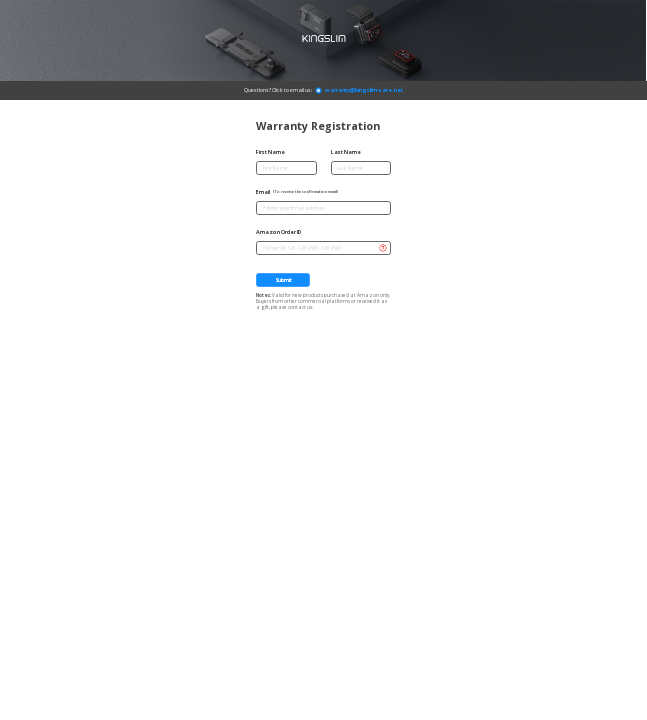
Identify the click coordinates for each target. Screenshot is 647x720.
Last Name (346, 152)
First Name (270, 152)
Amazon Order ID (278, 232)
